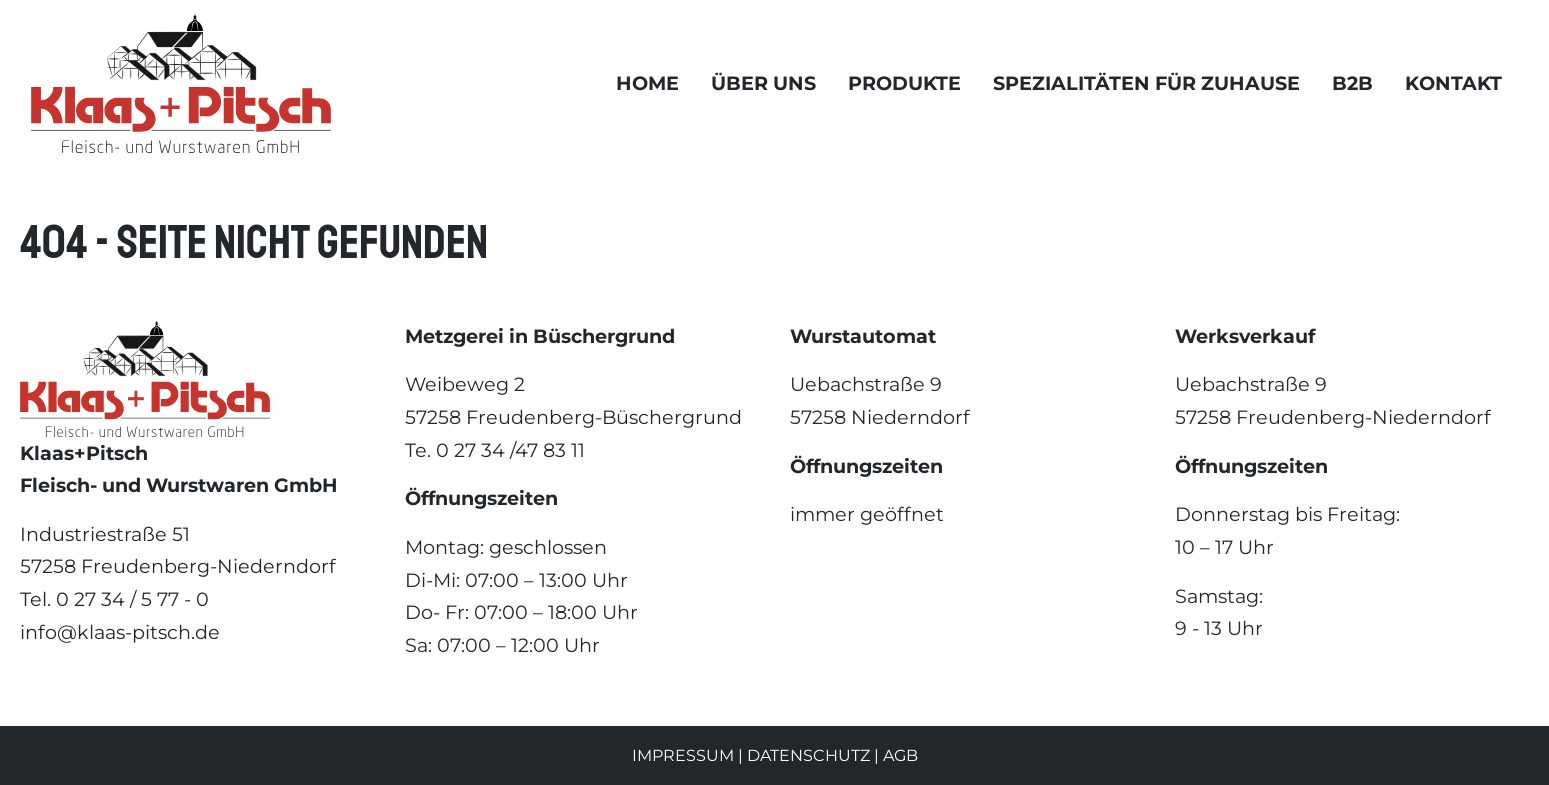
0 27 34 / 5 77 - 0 (132, 599)
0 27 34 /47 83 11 (510, 450)
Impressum (683, 755)
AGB (900, 755)
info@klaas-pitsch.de (120, 632)
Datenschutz (808, 755)
